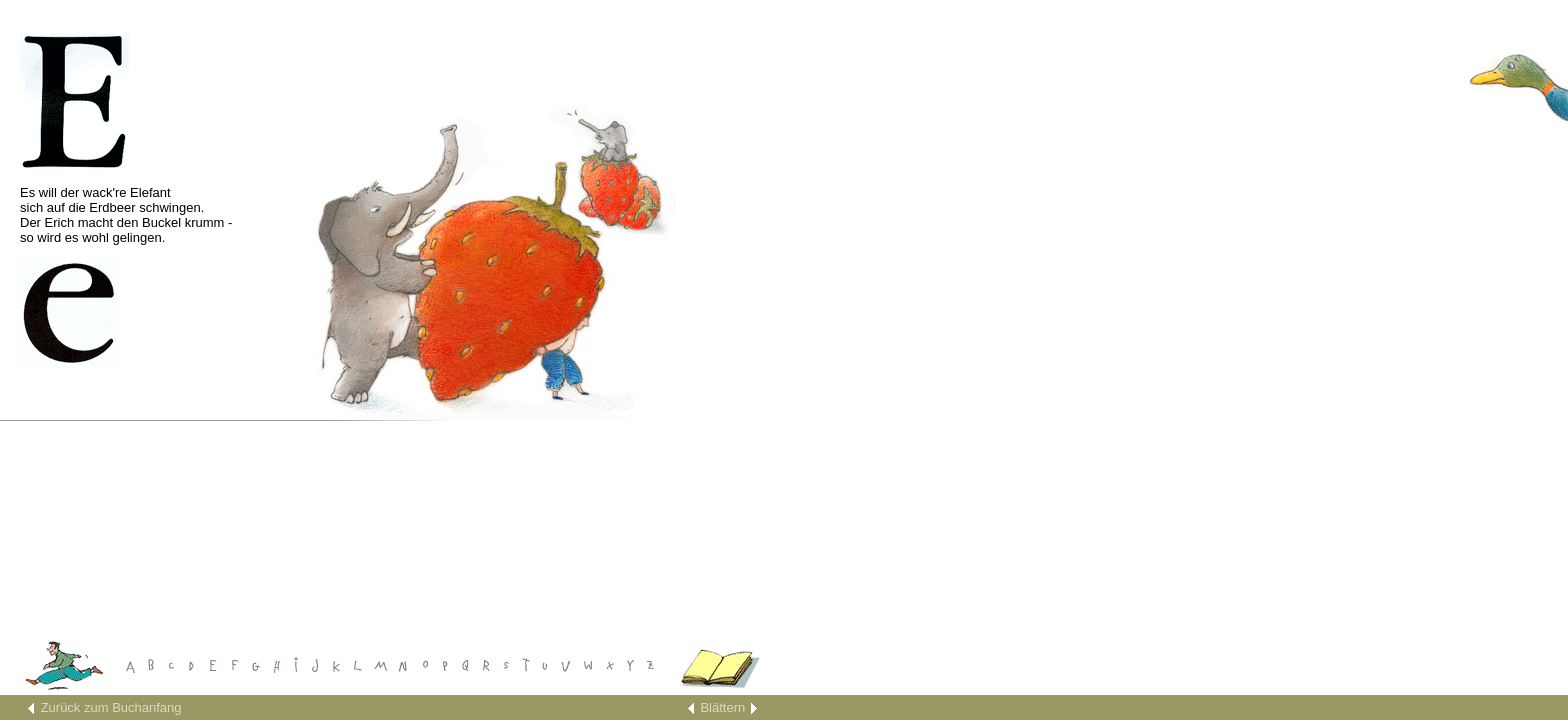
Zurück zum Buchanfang (111, 707)
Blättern (722, 707)
